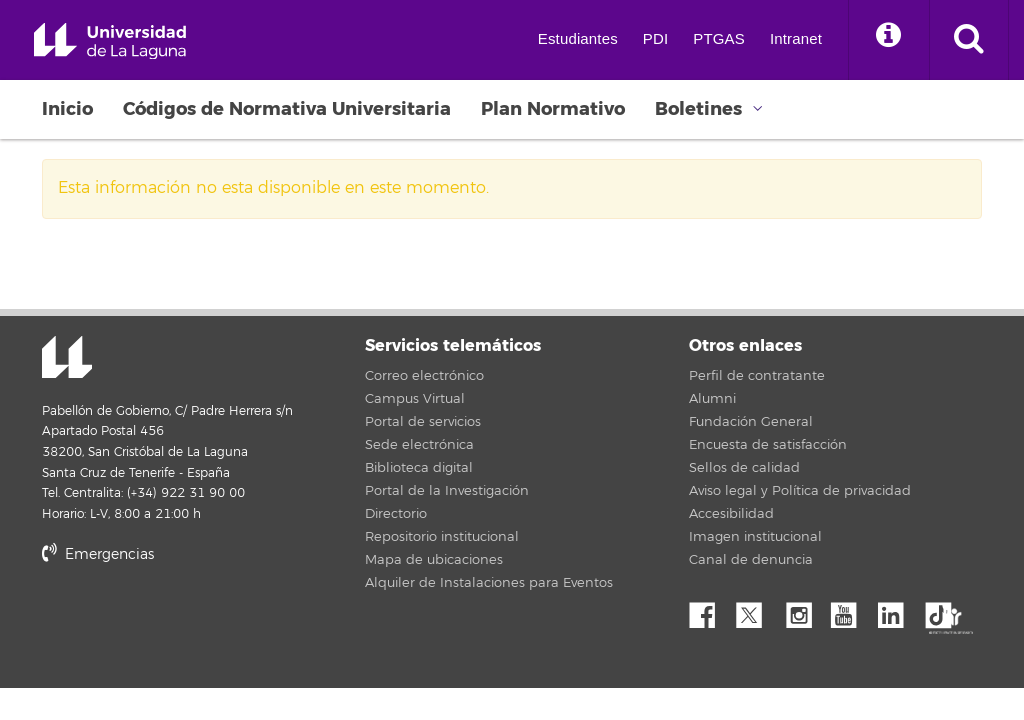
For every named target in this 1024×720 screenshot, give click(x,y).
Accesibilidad (731, 514)
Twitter (757, 610)
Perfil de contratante (757, 376)
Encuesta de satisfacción (768, 445)
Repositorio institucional (442, 537)
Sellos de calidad (744, 468)
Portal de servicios (423, 422)
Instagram (804, 610)
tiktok (945, 610)
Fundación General (751, 422)
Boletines (698, 109)
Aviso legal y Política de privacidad (800, 491)
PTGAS (719, 38)
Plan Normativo (553, 109)
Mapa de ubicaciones (434, 560)
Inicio (67, 109)
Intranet (796, 38)
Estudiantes (578, 38)
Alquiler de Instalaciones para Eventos (489, 583)
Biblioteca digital (419, 468)
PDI (655, 38)
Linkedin (898, 610)
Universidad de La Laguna (110, 41)
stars (192, 623)
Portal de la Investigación (447, 491)
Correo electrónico (424, 376)
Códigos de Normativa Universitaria (287, 109)
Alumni (712, 399)
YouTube (851, 610)
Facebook (710, 610)
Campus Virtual (415, 399)
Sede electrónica (419, 445)
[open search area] (969, 40)
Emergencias (98, 554)
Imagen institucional (755, 537)
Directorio (396, 514)
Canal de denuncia (751, 560)
